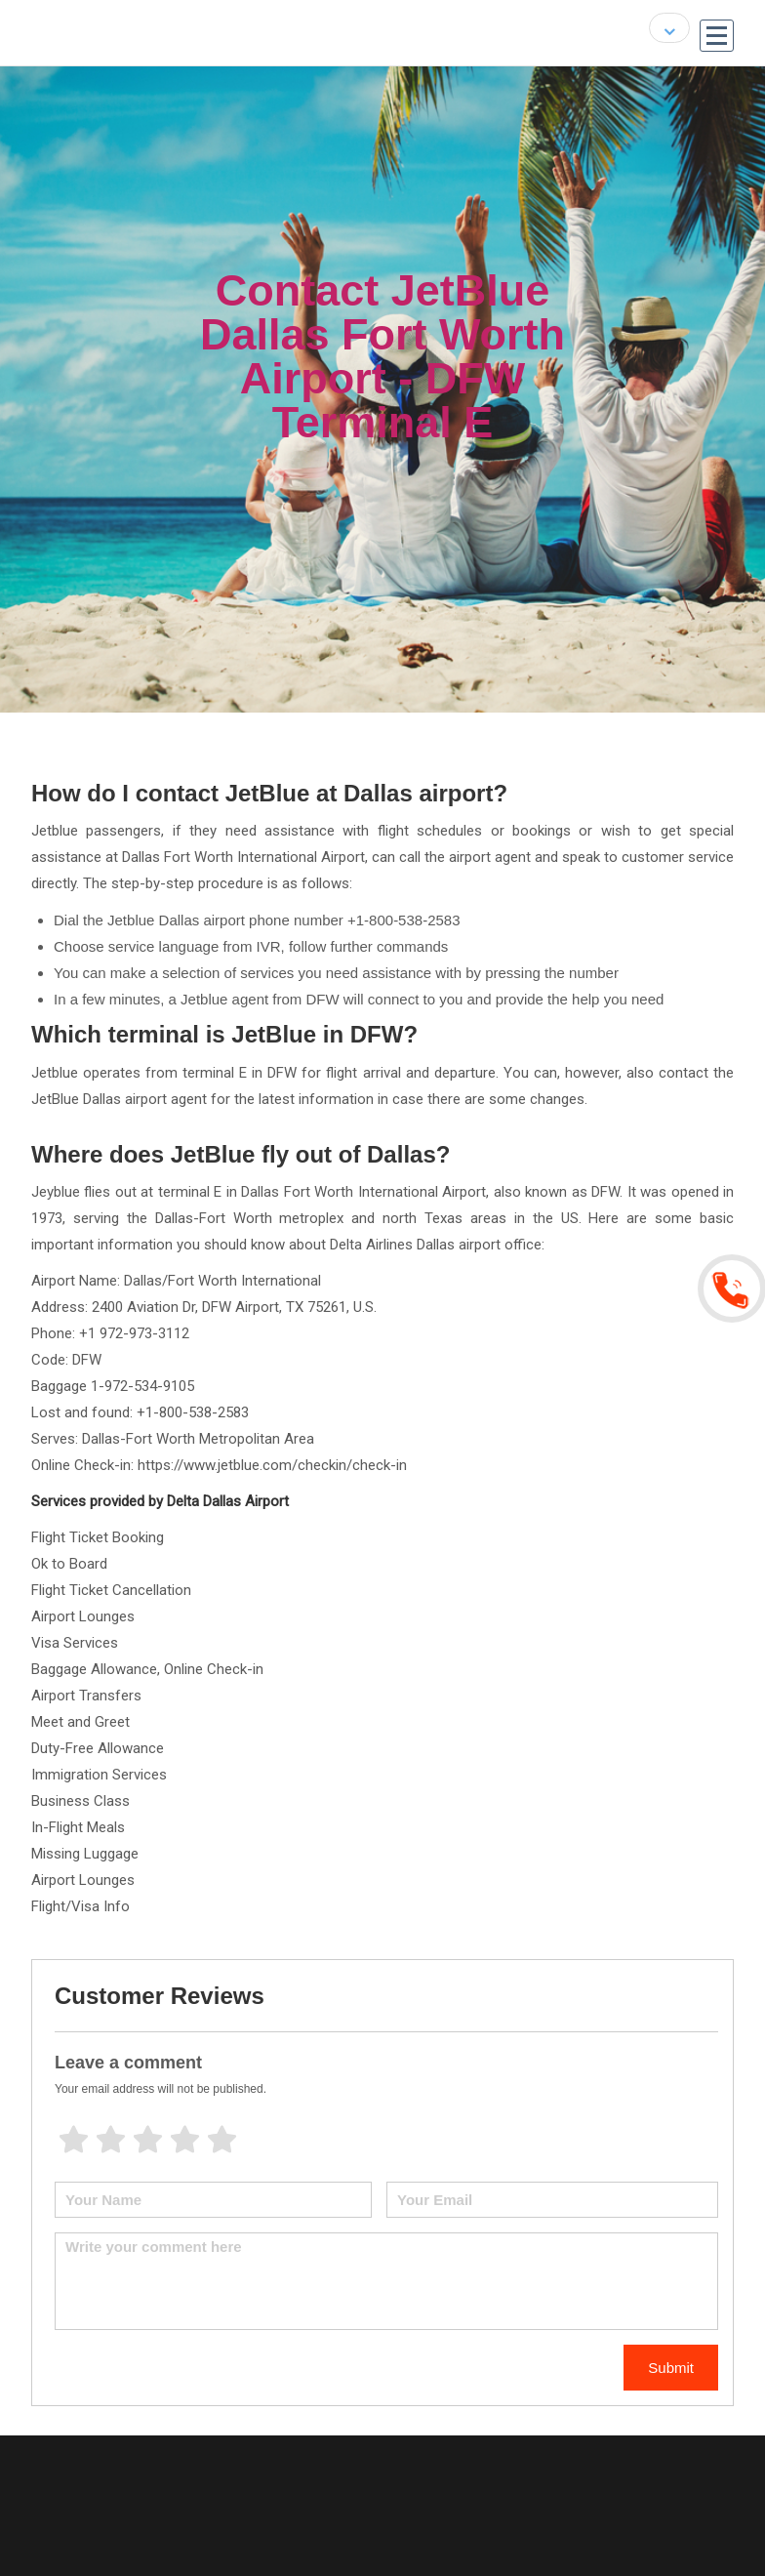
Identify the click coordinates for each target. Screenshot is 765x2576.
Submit (671, 2367)
